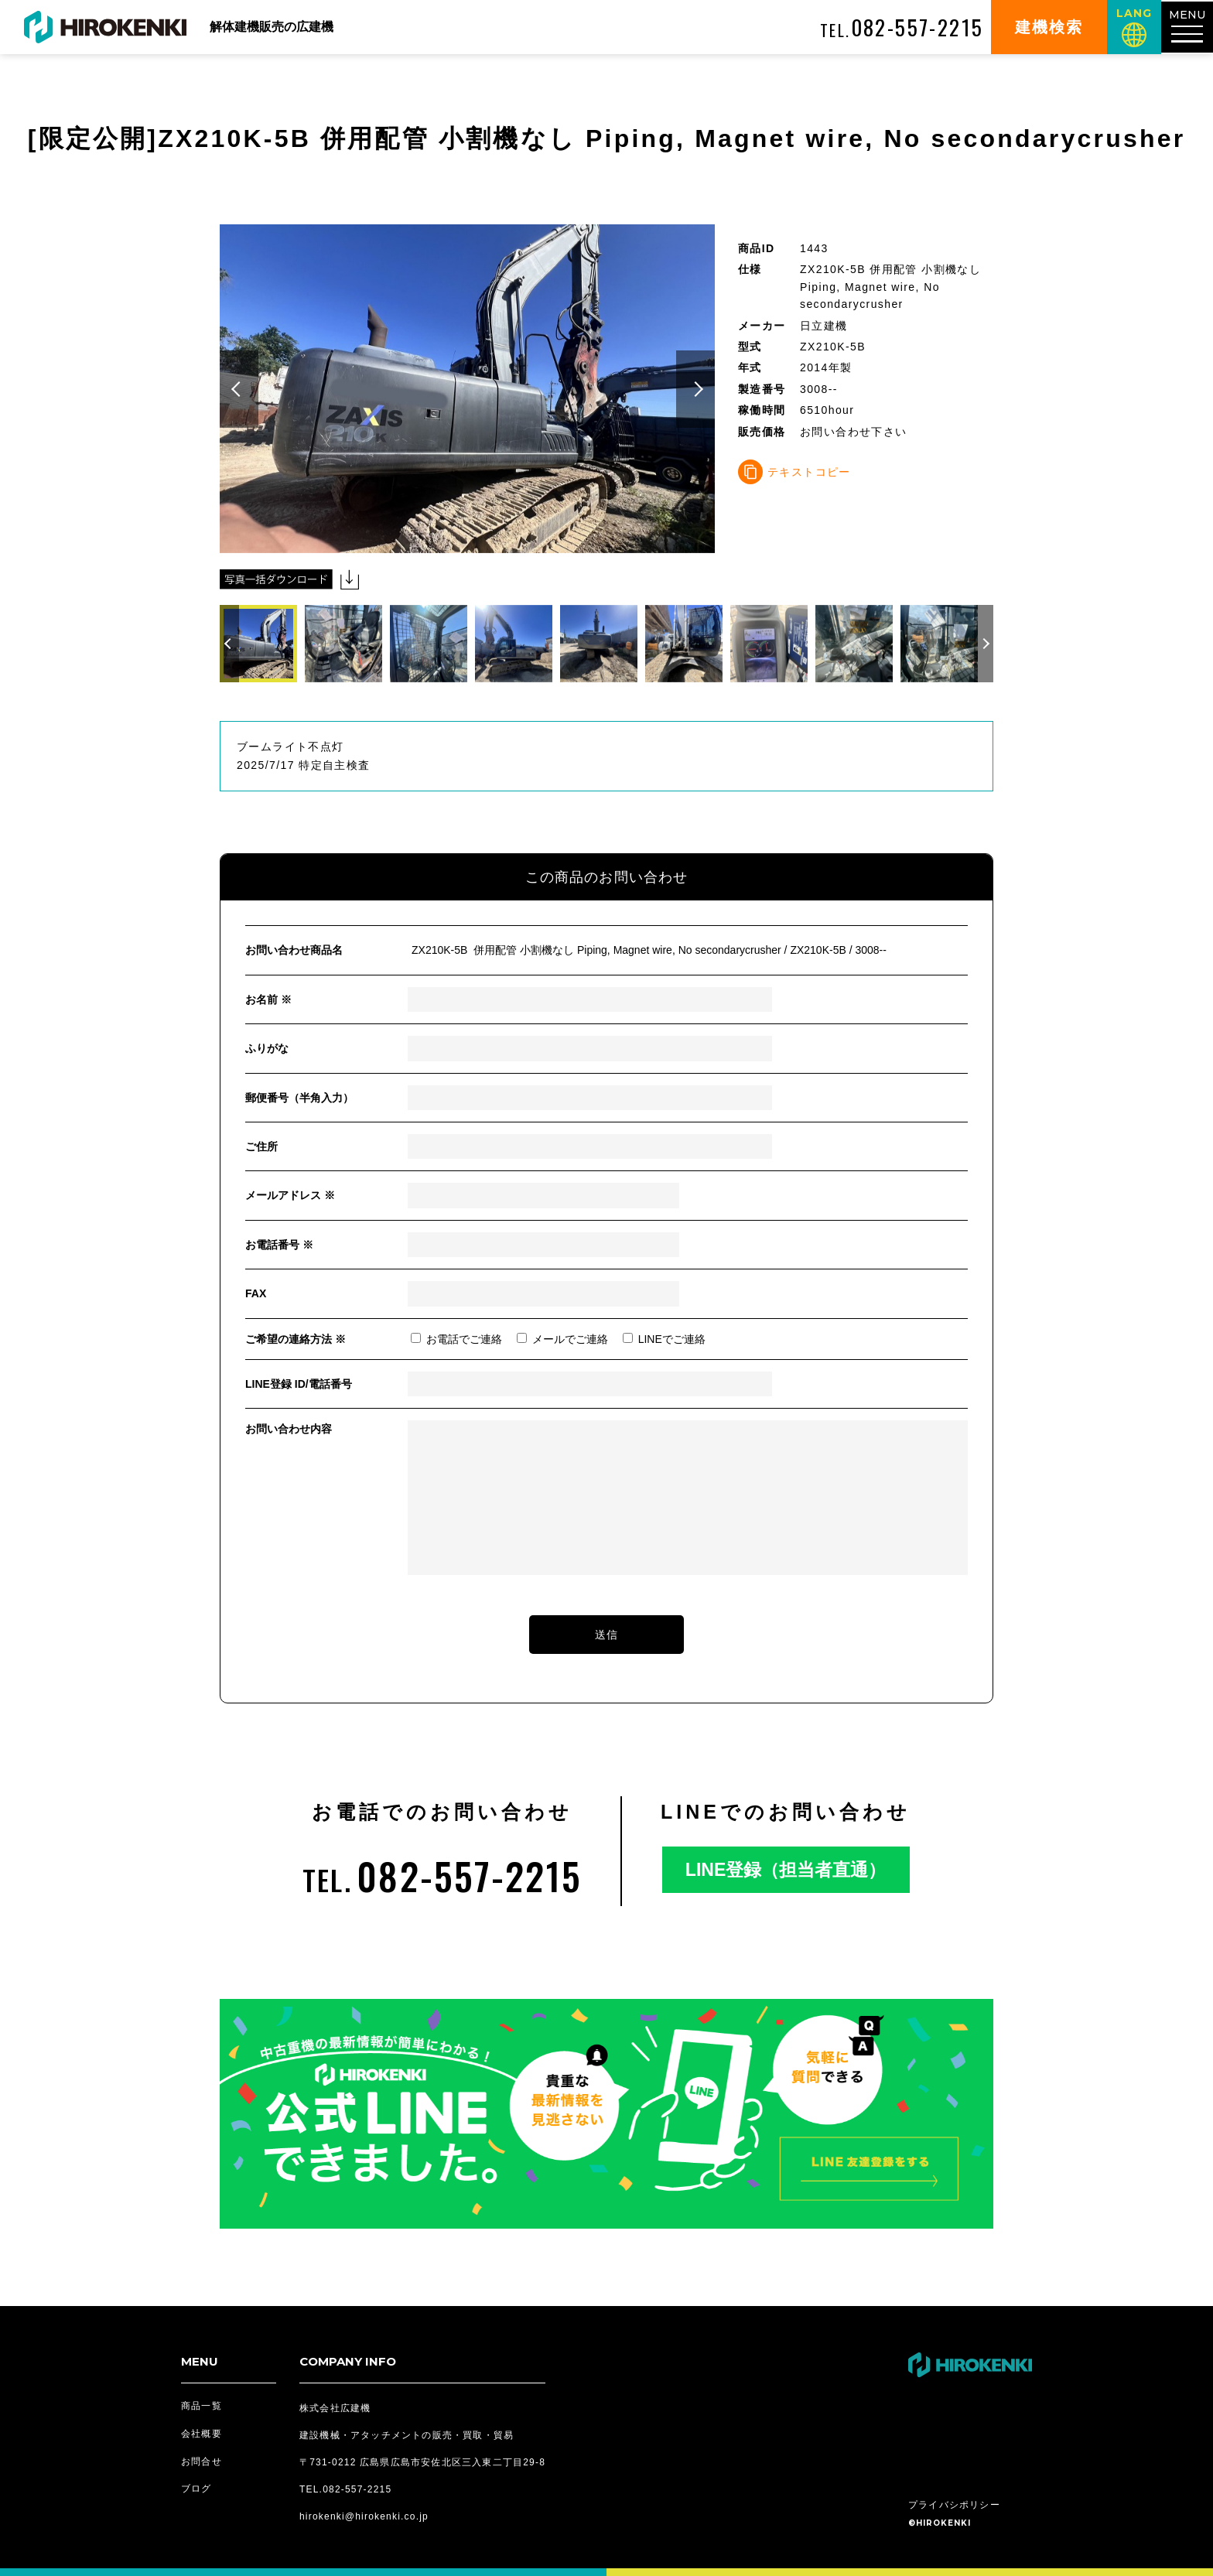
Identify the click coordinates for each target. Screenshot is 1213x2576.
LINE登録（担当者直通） (785, 1870)
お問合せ (201, 2461)
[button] (239, 389)
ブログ (196, 2488)
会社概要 (201, 2433)
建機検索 (1047, 27)
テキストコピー (809, 472)
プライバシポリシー (954, 2504)
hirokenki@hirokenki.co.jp (364, 2516)
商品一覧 (201, 2405)
